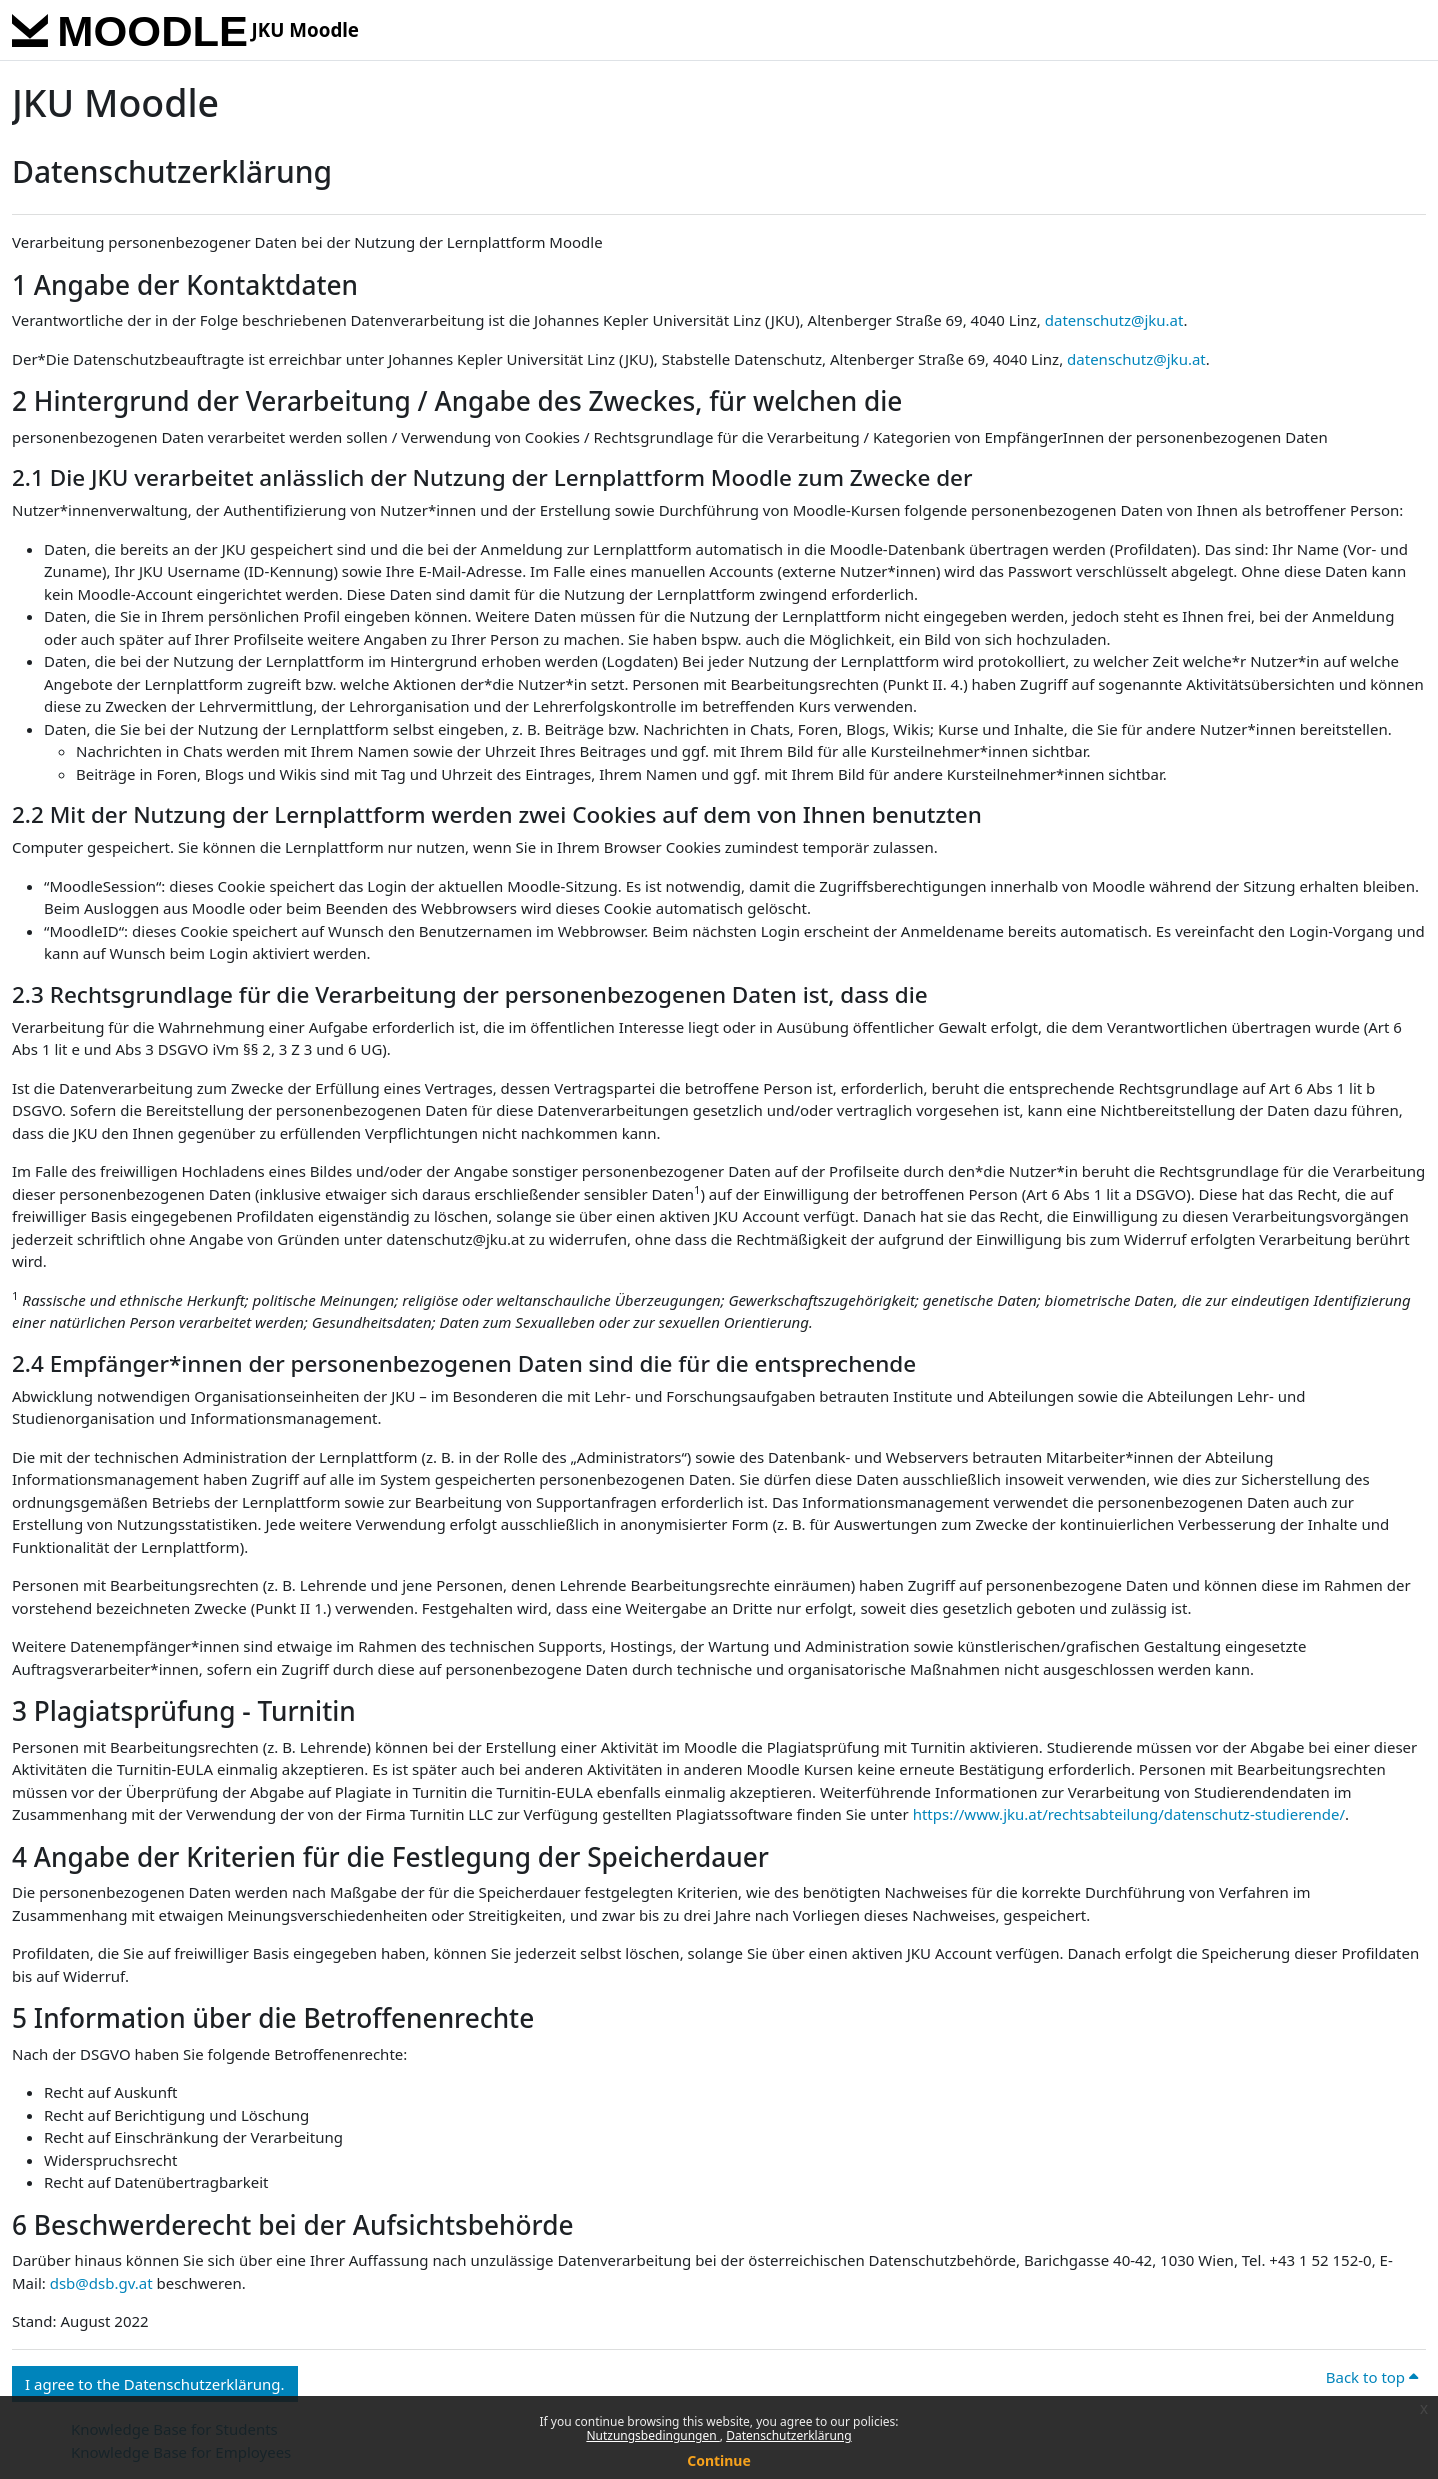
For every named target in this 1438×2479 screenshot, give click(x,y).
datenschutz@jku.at (1114, 320)
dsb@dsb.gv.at (101, 2283)
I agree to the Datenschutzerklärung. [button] (155, 2384)
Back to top (1372, 2377)
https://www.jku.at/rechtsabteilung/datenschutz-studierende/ (1129, 1814)
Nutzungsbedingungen (652, 2435)
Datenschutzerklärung (788, 2435)
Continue (719, 2460)
